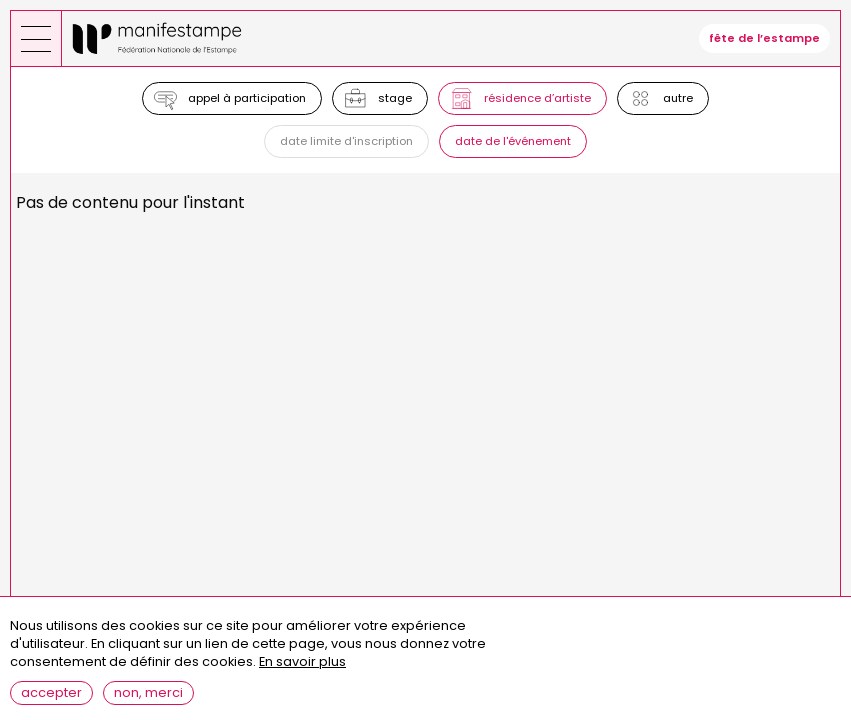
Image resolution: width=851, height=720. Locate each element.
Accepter (51, 701)
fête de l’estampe (764, 38)
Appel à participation (247, 98)
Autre (678, 98)
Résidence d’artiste (537, 98)
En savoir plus (302, 671)
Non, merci (148, 701)
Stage (395, 98)
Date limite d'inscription (346, 141)
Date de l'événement (513, 141)
